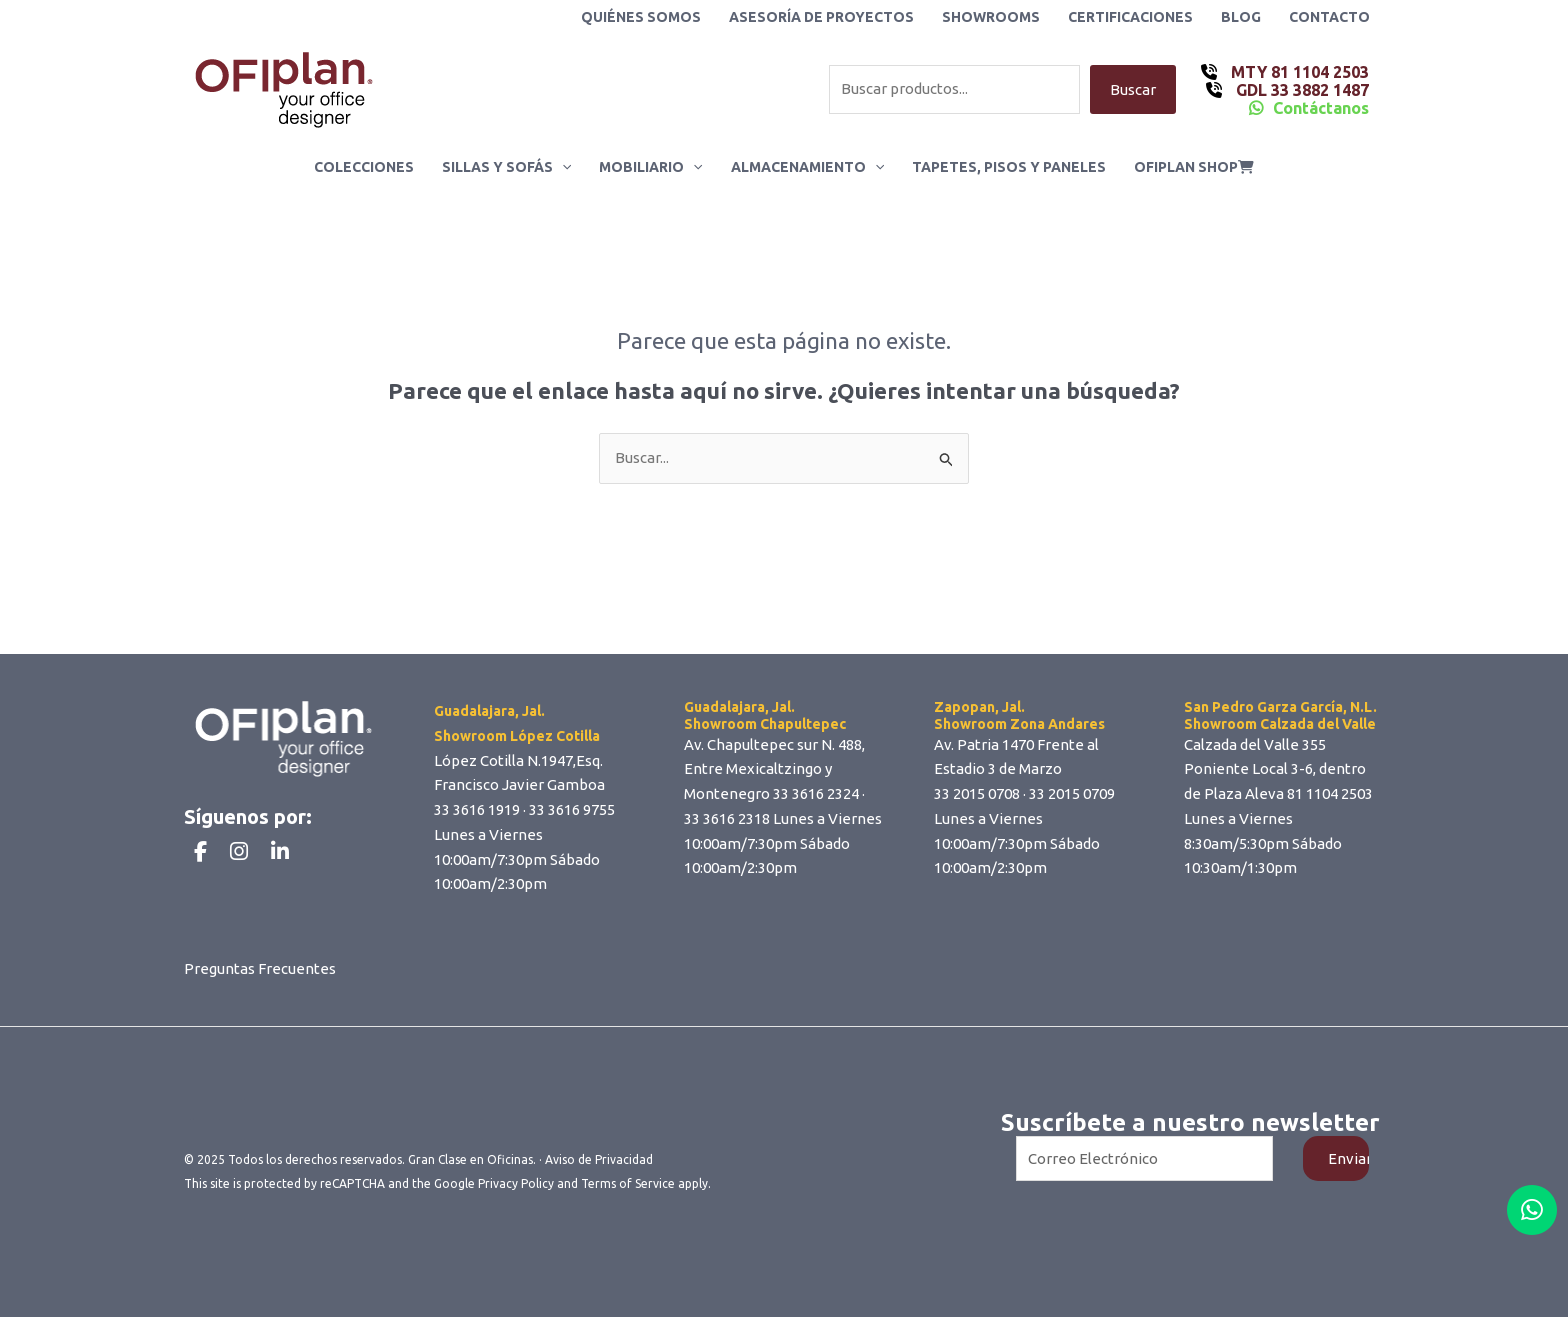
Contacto (1329, 17)
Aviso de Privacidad (599, 1159)
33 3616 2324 (816, 793)
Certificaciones (1130, 17)
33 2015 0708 (977, 793)
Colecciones (364, 167)
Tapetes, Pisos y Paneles (1009, 167)
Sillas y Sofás (506, 167)
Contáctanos (1321, 108)
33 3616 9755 (572, 809)
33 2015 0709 (1072, 793)
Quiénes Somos (641, 17)
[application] (562, 167)
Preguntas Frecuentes (260, 968)
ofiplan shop (1194, 167)
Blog (1241, 17)
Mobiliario (650, 167)
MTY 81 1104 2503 (1298, 72)
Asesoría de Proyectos (821, 17)
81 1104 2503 (1330, 793)
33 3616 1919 (477, 809)
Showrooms (991, 17)
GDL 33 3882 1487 (1300, 90)
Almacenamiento (807, 167)
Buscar (1133, 89)
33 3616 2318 (727, 818)
